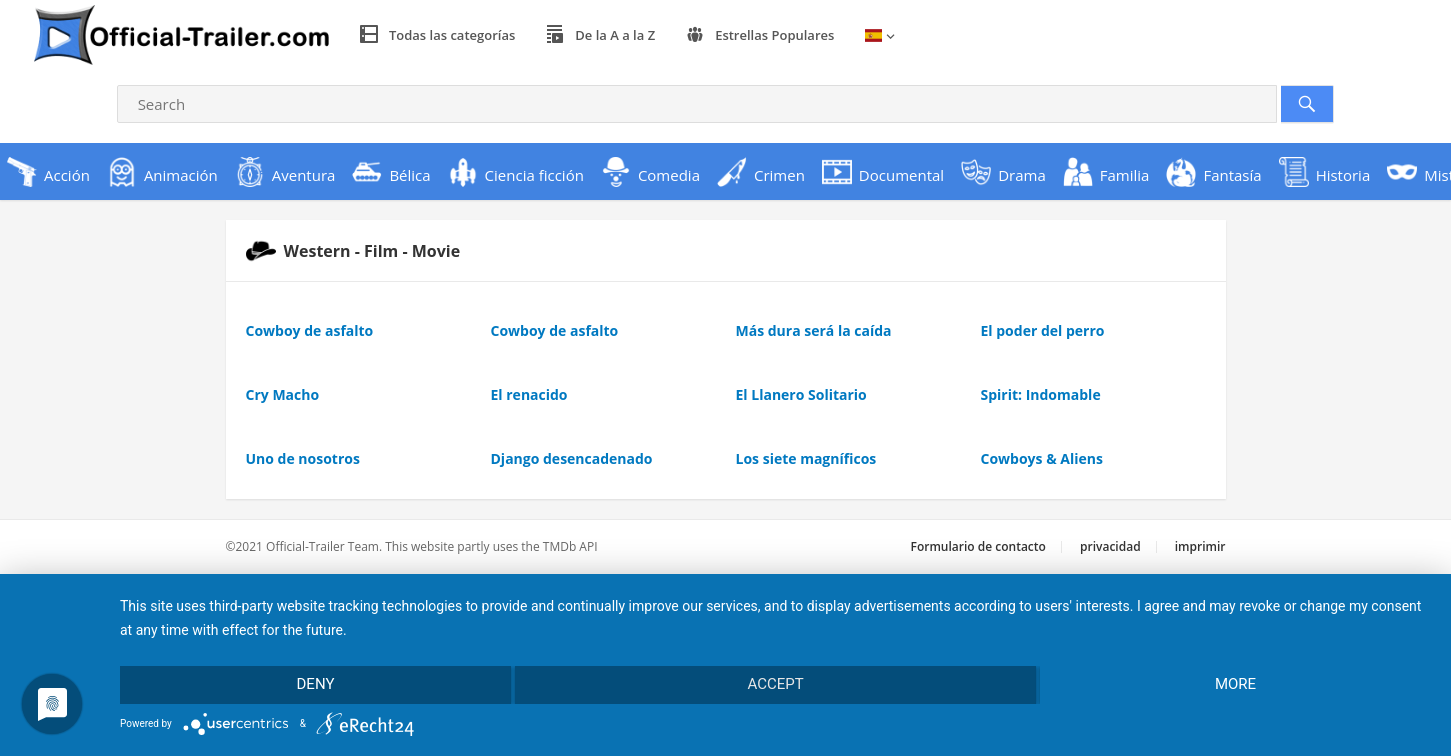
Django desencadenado (572, 458)
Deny (316, 684)
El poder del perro (1043, 330)
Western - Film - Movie (353, 251)
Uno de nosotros (303, 458)
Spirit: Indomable (1041, 394)
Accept (775, 684)
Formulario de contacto (978, 546)
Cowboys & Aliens (1042, 458)
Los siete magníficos (806, 458)
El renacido (529, 394)
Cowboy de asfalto (310, 330)
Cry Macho (283, 394)
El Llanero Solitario (801, 394)
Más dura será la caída (814, 330)
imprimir (1200, 546)
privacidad (1110, 546)
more (1235, 684)
